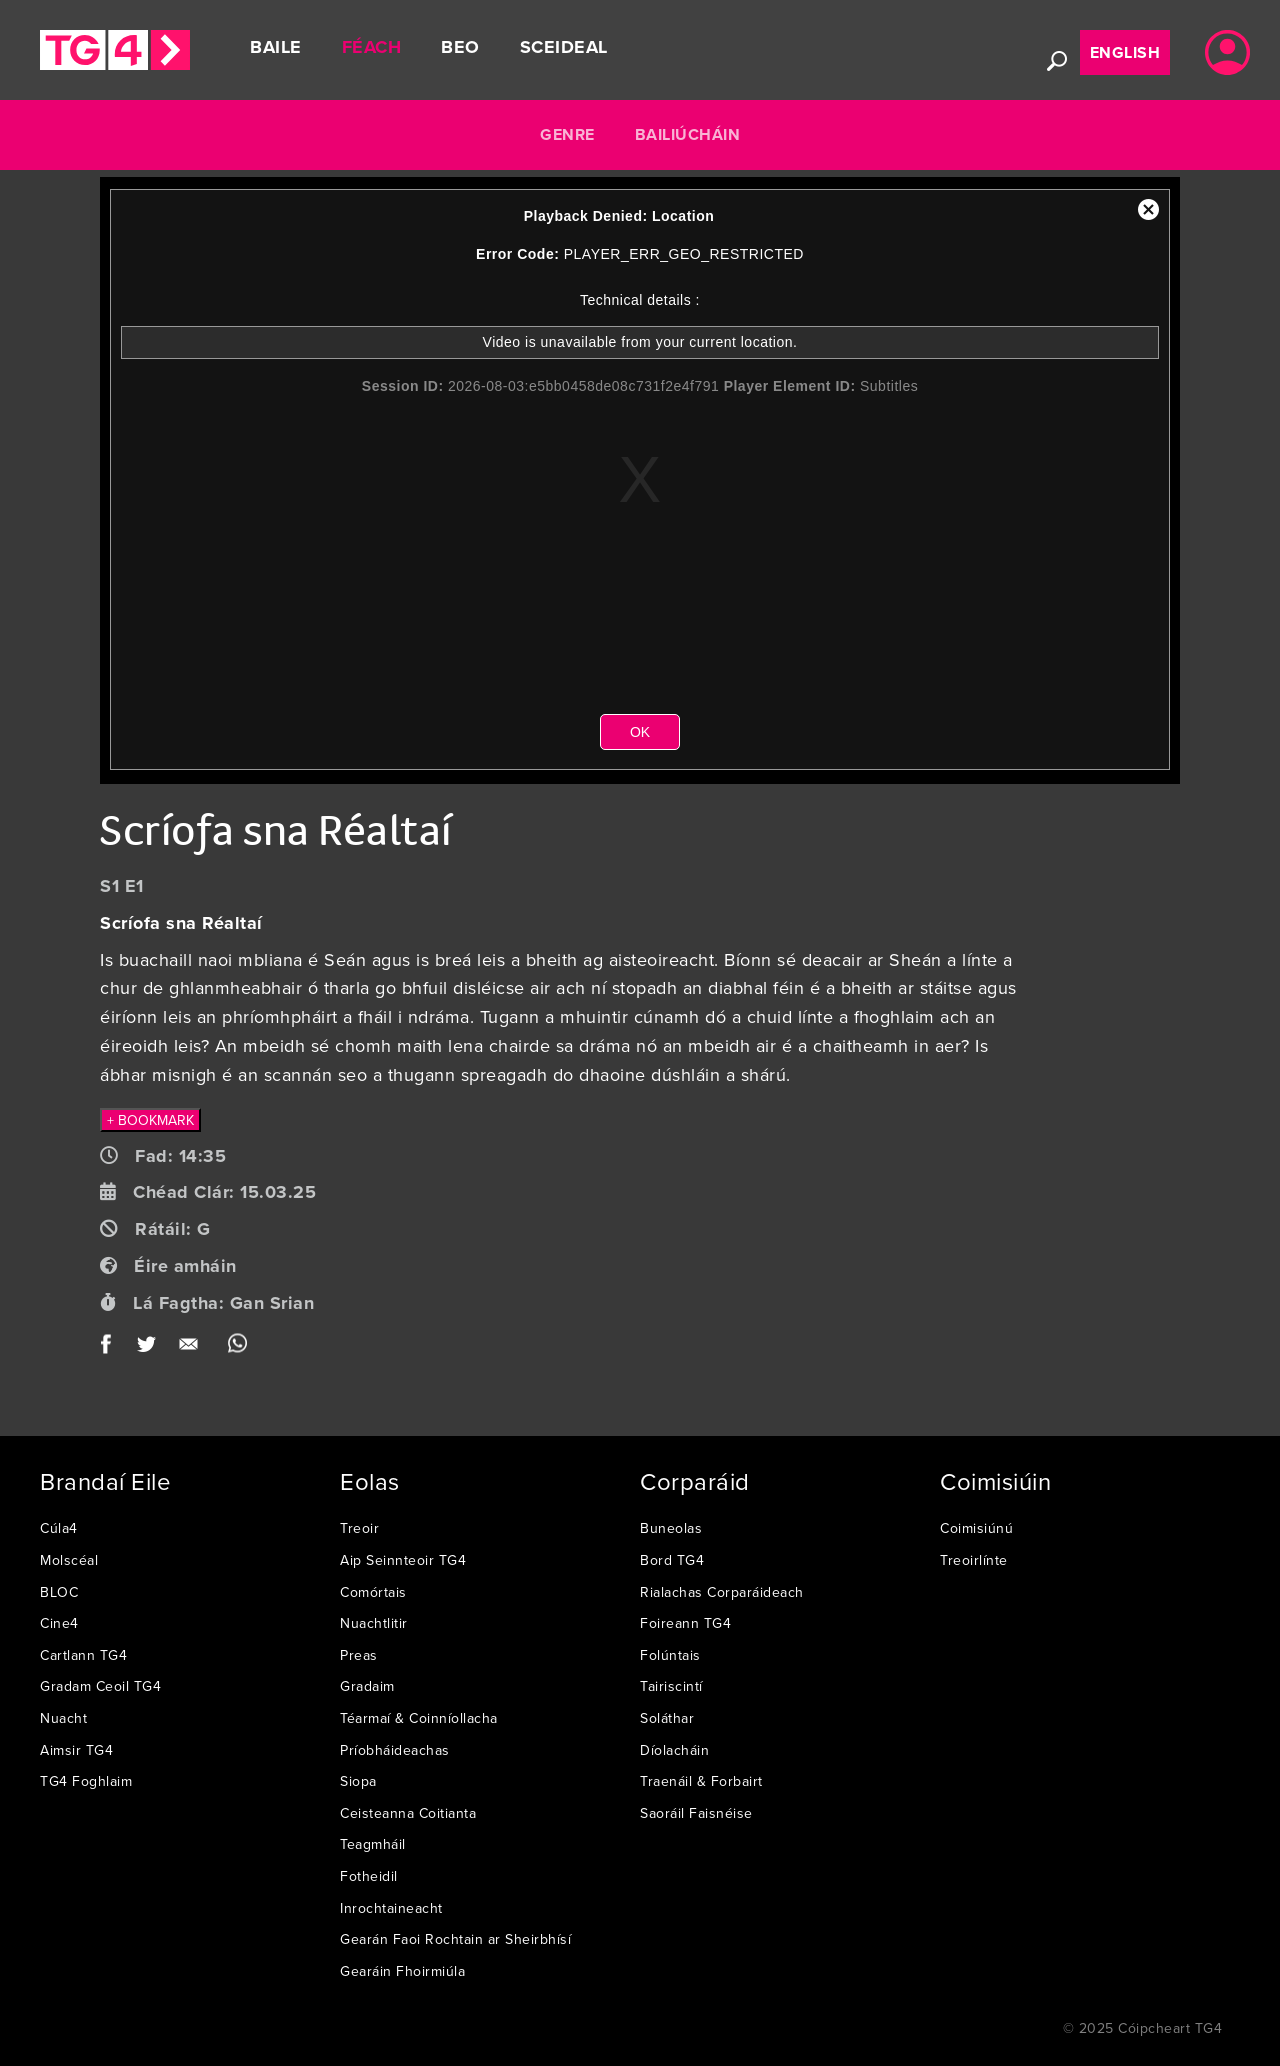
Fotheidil (369, 1876)
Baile (276, 47)
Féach (372, 47)
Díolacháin (674, 1750)
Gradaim (367, 1686)
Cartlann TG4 (83, 1655)
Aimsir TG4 (76, 1750)
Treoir (359, 1528)
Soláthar (667, 1718)
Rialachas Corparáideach (722, 1592)
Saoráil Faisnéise (696, 1813)
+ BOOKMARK (150, 1120)
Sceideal (564, 47)
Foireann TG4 (685, 1623)
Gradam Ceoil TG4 (100, 1686)
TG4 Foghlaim (86, 1781)
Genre (567, 134)
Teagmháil (373, 1844)
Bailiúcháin (688, 134)
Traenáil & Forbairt (701, 1781)
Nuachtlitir (374, 1623)
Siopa (358, 1781)
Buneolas (671, 1528)
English (1125, 52)
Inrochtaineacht (391, 1908)
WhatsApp (237, 1348)
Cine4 (59, 1623)
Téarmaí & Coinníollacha (419, 1718)
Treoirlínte (974, 1560)
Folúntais (670, 1655)
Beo (460, 47)
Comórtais (373, 1592)
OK (640, 732)
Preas (359, 1655)
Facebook (112, 1348)
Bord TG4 (672, 1560)
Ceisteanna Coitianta (408, 1813)
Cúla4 (59, 1528)
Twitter (147, 1348)
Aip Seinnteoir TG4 (403, 1560)
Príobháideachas (395, 1750)
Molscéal (69, 1560)
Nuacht (63, 1718)
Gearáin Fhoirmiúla (402, 1971)
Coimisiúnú (976, 1528)
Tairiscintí (671, 1686)
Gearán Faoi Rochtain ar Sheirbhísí (455, 1939)
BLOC (59, 1592)
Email (192, 1348)
